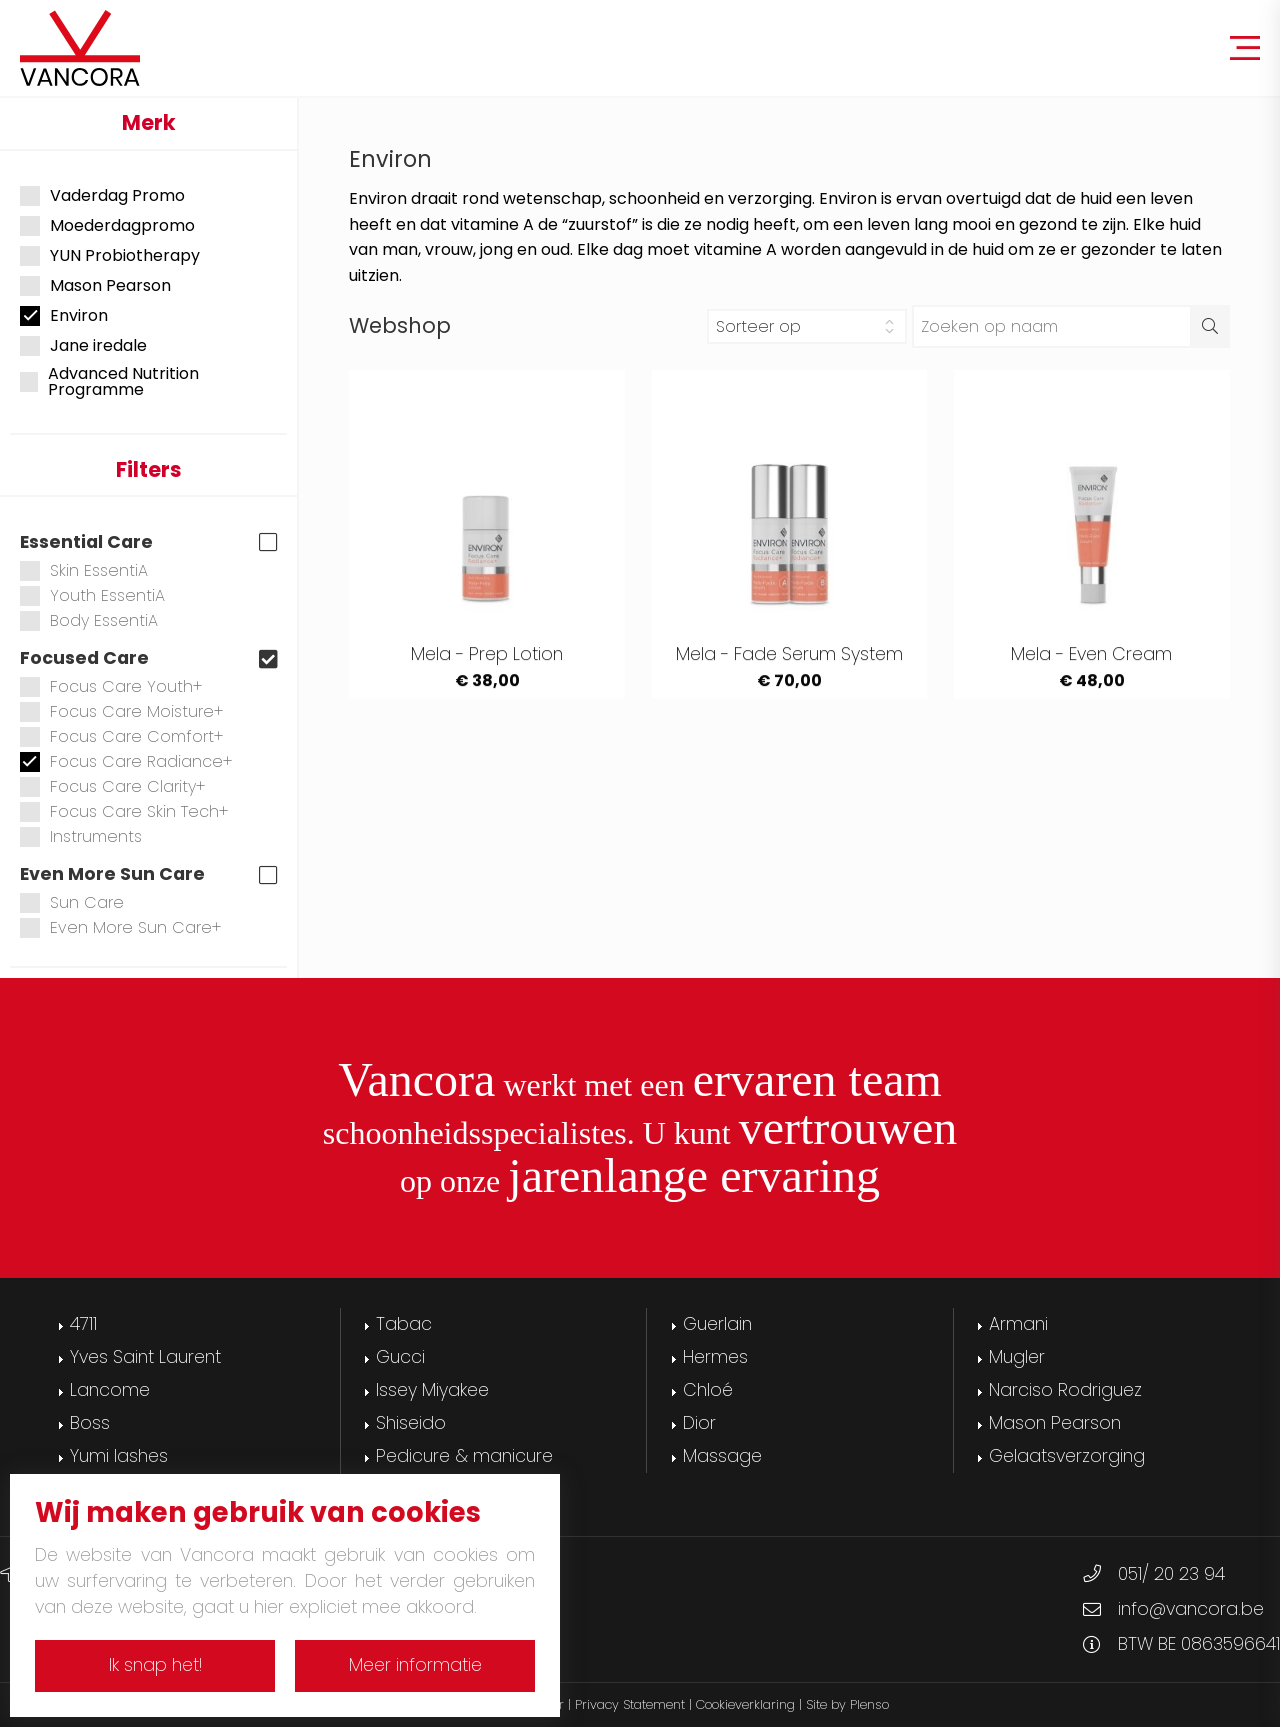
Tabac (404, 1324)
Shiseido (411, 1423)
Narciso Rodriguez (1065, 1390)
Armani (1018, 1324)
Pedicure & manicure (464, 1456)
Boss (90, 1423)
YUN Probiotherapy (110, 256)
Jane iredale (83, 346)
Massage (722, 1456)
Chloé (708, 1390)
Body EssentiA (89, 620)
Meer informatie (415, 1665)
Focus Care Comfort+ (122, 736)
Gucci (400, 1357)
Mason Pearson (95, 286)
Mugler (1017, 1357)
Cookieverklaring (745, 1704)
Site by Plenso (847, 1704)
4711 (83, 1324)
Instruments (81, 836)
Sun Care (72, 902)
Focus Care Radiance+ (126, 761)
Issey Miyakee (432, 1390)
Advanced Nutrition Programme (109, 382)
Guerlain (717, 1324)
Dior (699, 1423)
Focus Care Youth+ (111, 686)
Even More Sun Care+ (121, 927)
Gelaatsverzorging (1067, 1456)
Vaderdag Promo (102, 196)
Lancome (110, 1390)
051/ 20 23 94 (1171, 1574)
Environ (64, 316)
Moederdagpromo (107, 226)
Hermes (715, 1357)
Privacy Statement (630, 1704)
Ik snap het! (155, 1665)
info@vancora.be (1191, 1609)
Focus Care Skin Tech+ (124, 811)
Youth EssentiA (92, 595)
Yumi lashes (119, 1456)
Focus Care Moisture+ (122, 711)
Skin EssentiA (84, 570)
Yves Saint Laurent (145, 1357)
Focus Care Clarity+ (113, 786)
